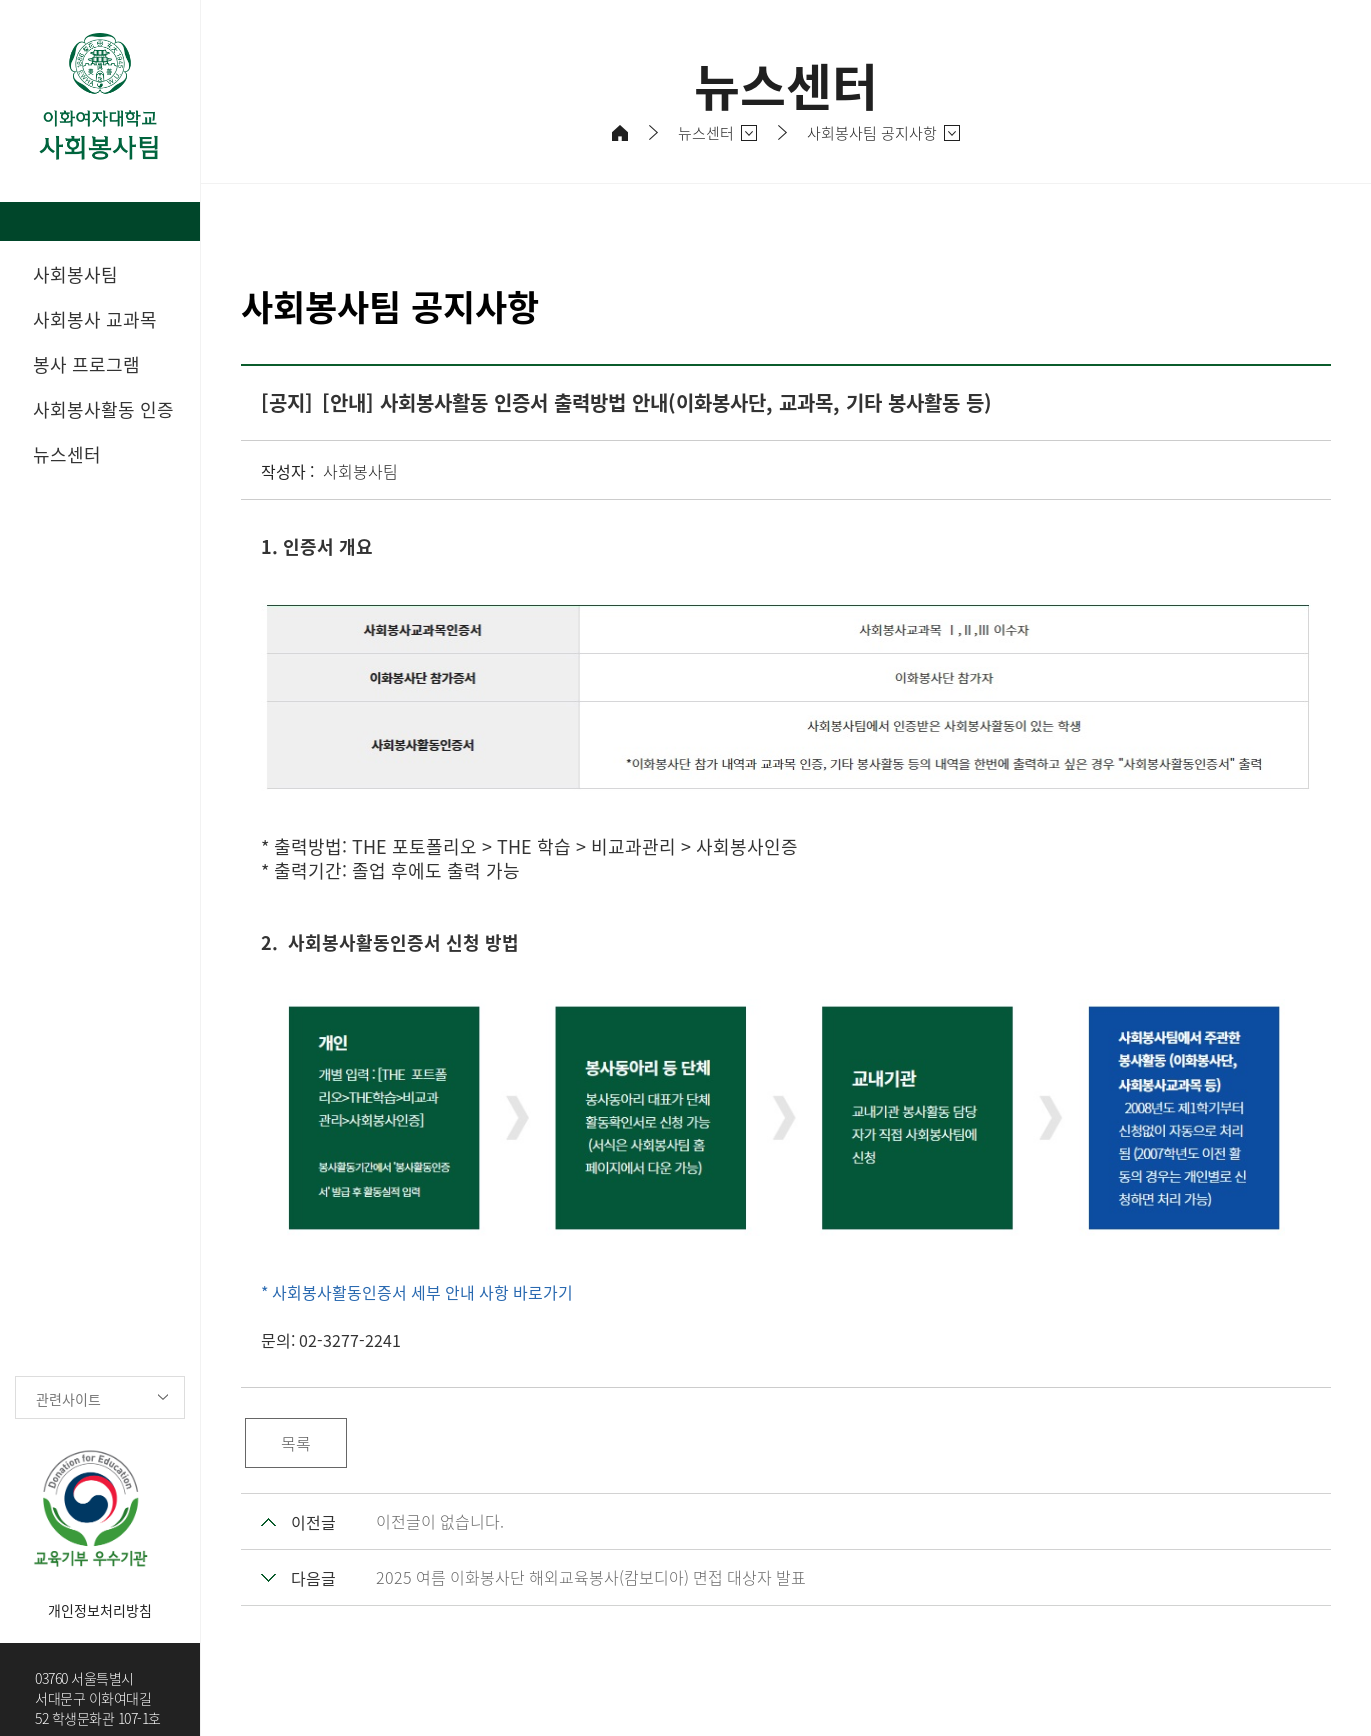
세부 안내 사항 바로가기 (490, 1292)
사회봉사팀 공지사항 (872, 133)
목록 (296, 1443)
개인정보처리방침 (100, 1610)
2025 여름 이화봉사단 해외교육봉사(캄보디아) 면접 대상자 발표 (591, 1577)
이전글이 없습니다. (440, 1521)
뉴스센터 (706, 133)
